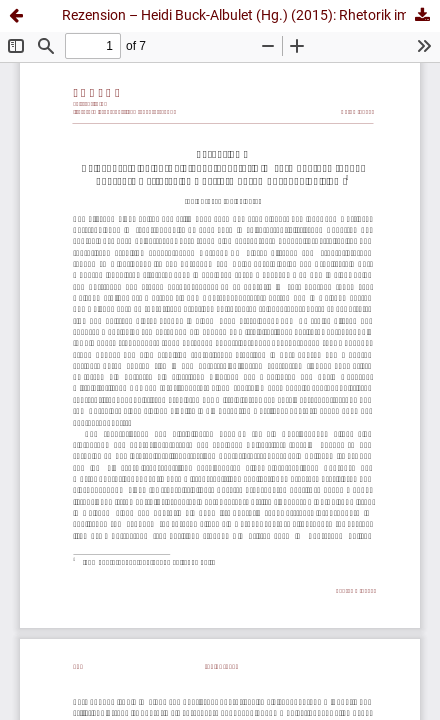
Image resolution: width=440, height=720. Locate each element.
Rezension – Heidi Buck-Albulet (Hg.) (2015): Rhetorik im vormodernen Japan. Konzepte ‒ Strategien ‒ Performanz (251, 15)
